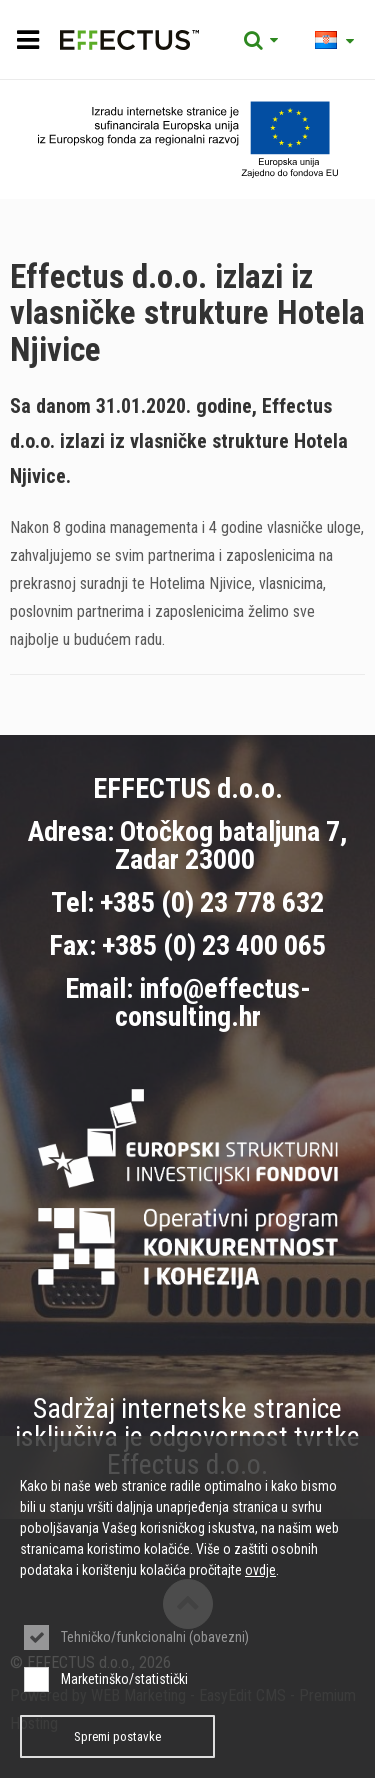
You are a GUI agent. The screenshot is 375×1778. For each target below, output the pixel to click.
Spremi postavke (117, 1736)
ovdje (260, 1570)
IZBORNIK (27, 40)
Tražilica (261, 40)
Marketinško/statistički (124, 1679)
